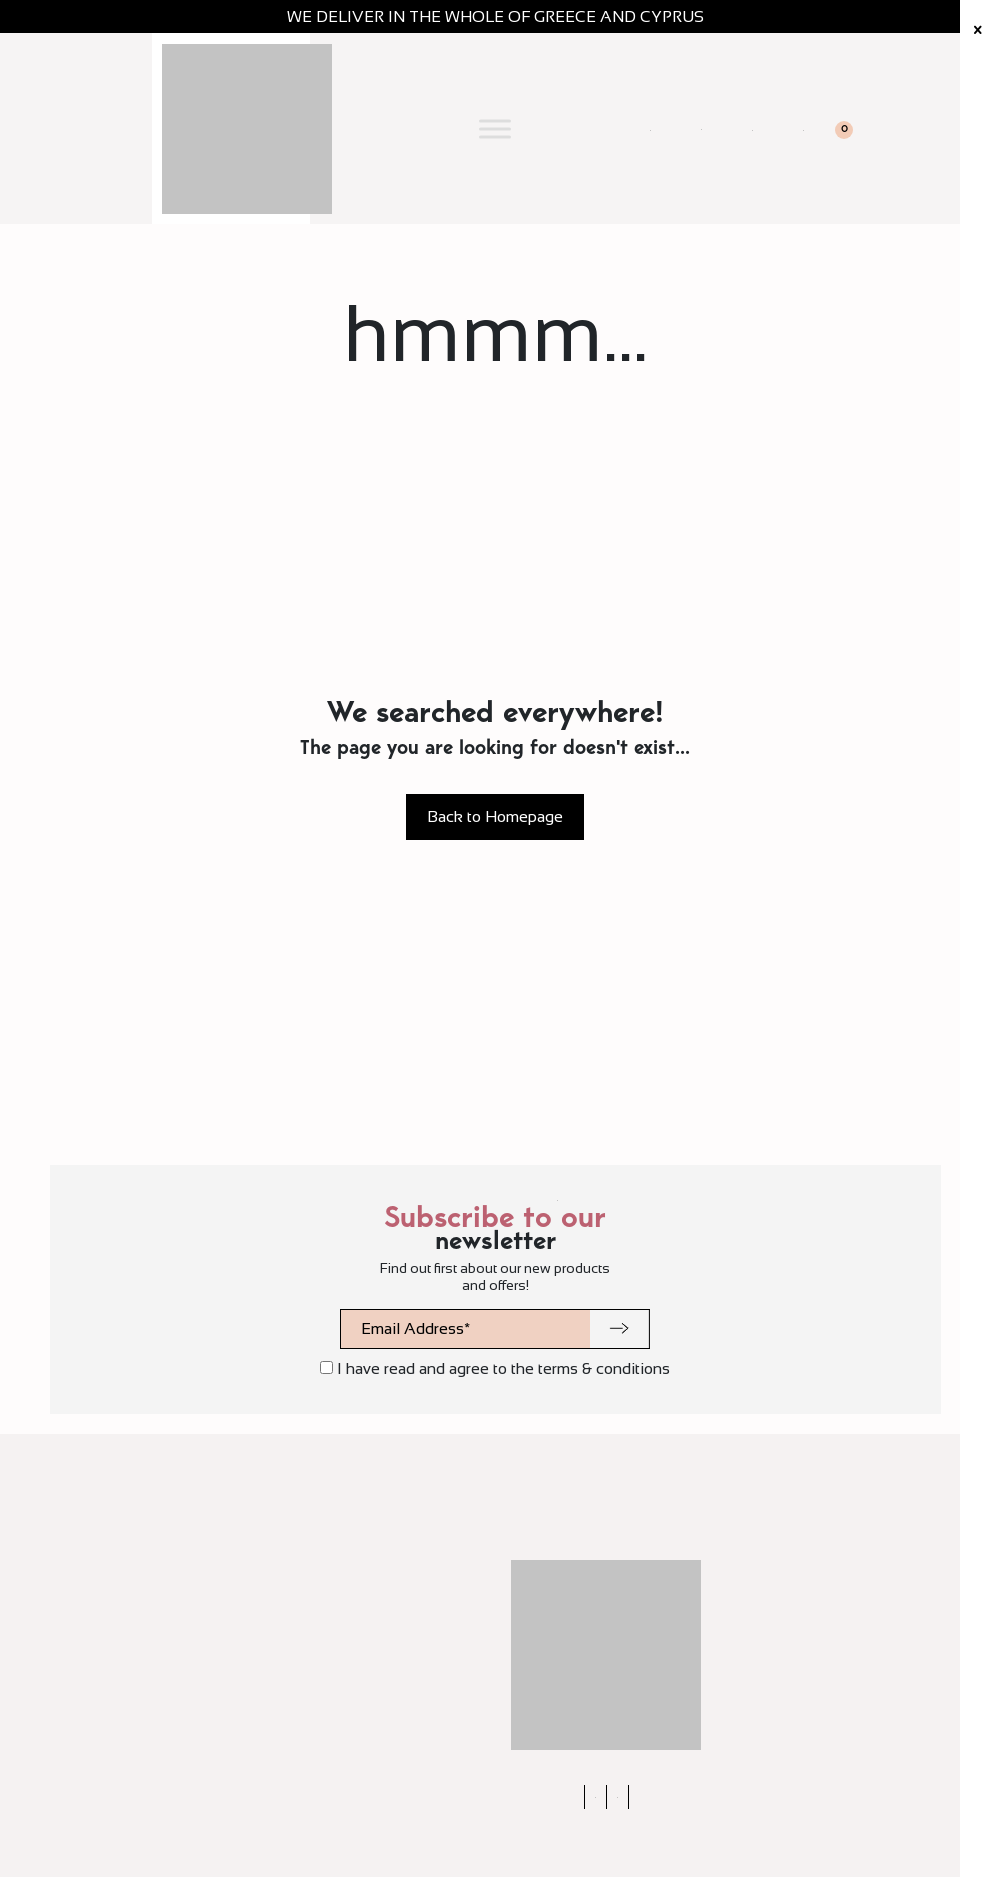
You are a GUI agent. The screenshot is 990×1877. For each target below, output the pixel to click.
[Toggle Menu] (495, 128)
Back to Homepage (495, 816)
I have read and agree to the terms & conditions (495, 1368)
